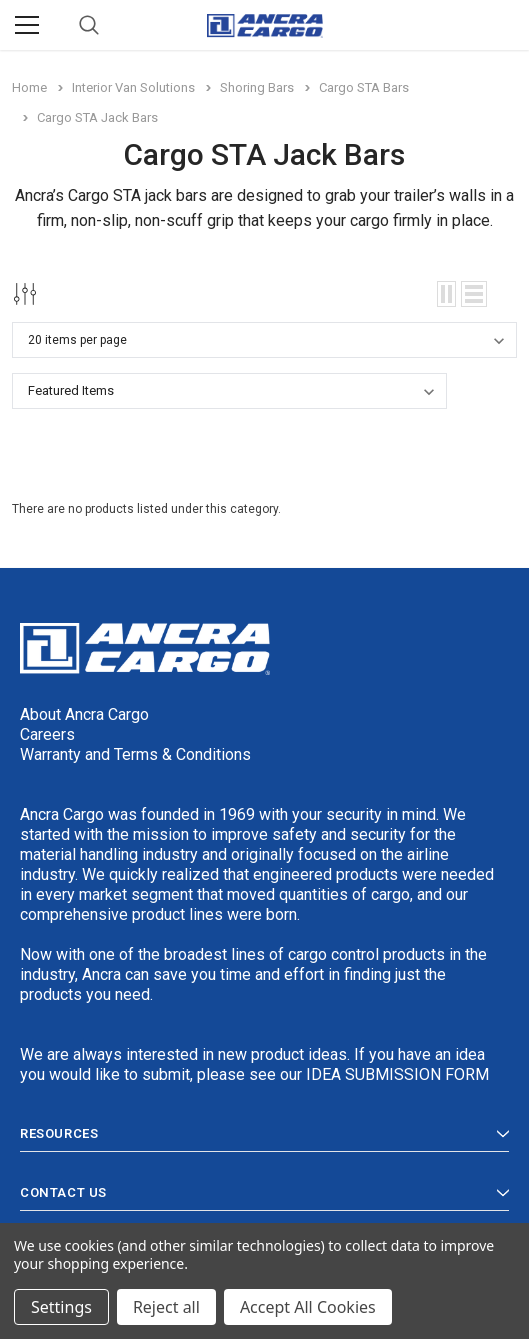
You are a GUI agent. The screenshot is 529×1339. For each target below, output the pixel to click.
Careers (47, 734)
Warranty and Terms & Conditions (135, 754)
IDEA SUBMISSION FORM (397, 1074)
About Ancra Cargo (84, 714)
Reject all (166, 1307)
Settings (61, 1307)
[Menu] (27, 25)
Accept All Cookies (308, 1307)
